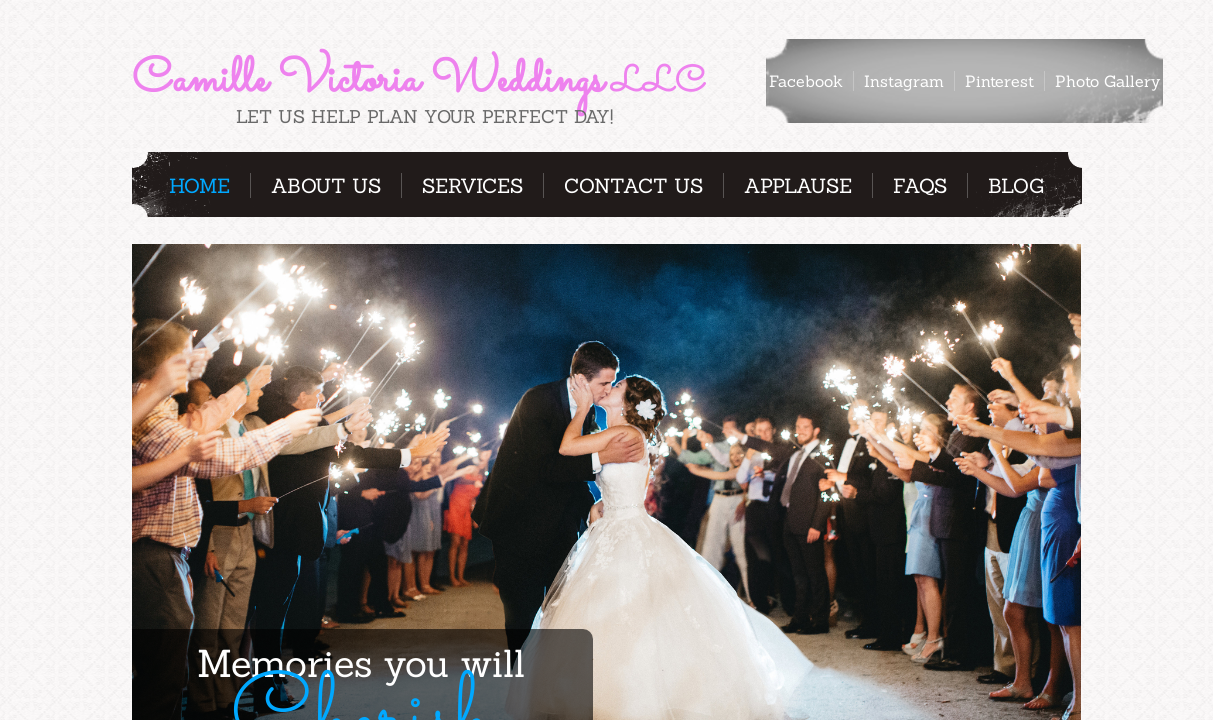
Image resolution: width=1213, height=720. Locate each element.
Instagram (904, 81)
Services (472, 185)
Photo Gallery (1107, 81)
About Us (326, 185)
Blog (1016, 185)
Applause (798, 185)
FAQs (920, 185)
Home (199, 185)
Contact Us (633, 185)
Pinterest (999, 81)
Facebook (806, 81)
